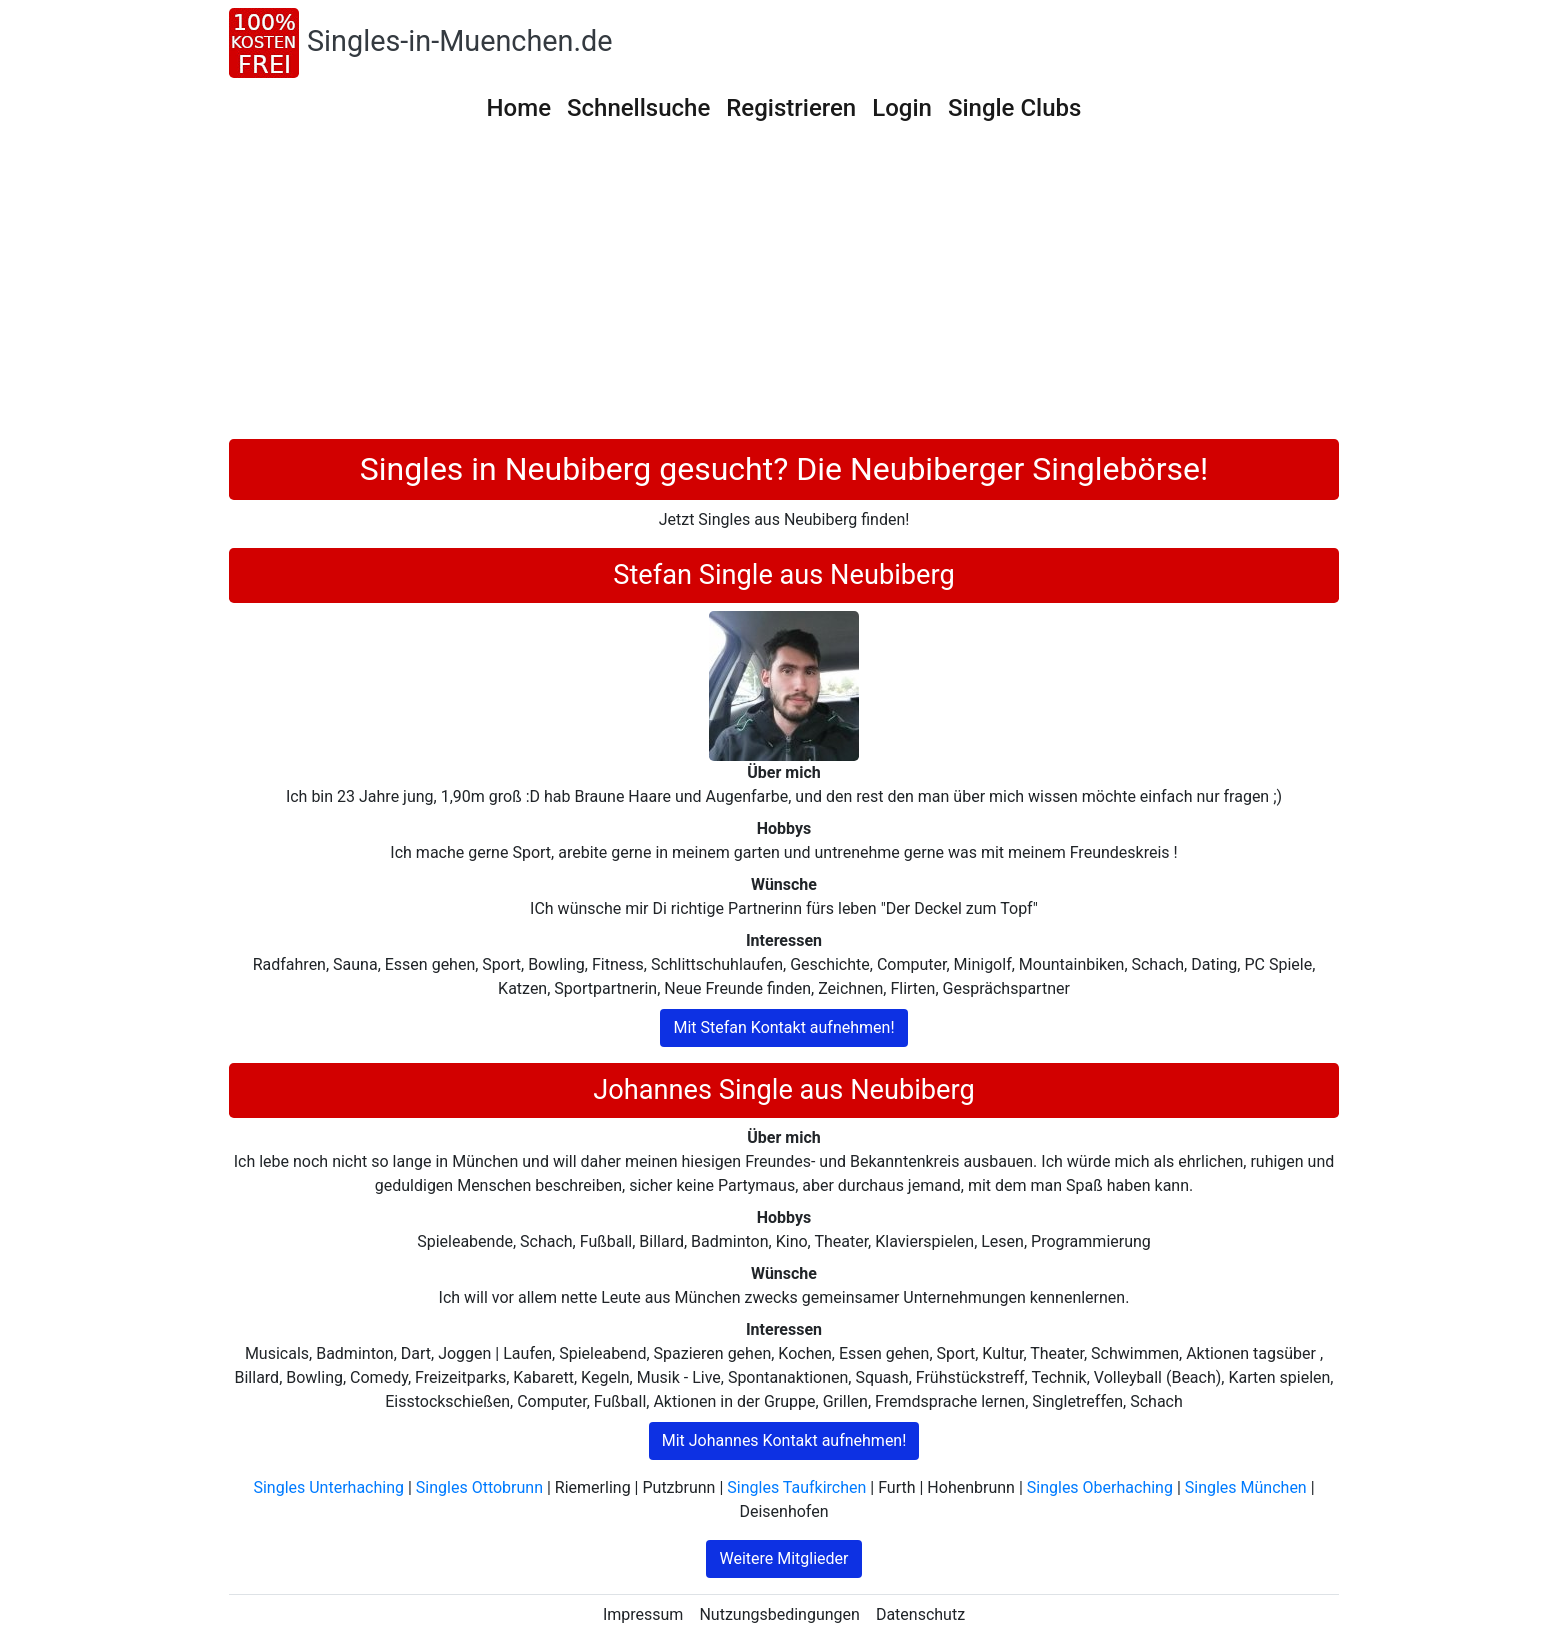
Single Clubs (1015, 108)
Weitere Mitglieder (783, 1558)
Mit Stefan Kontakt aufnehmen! (783, 1027)
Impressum (643, 1614)
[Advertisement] (784, 289)
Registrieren (791, 108)
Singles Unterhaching (328, 1487)
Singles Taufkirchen (796, 1487)
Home (519, 108)
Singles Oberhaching (1100, 1487)
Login (902, 108)
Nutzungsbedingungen (779, 1614)
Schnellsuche (638, 108)
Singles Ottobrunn (479, 1487)
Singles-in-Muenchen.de (460, 41)
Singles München (1246, 1487)
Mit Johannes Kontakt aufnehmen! (784, 1440)
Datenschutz (920, 1614)
